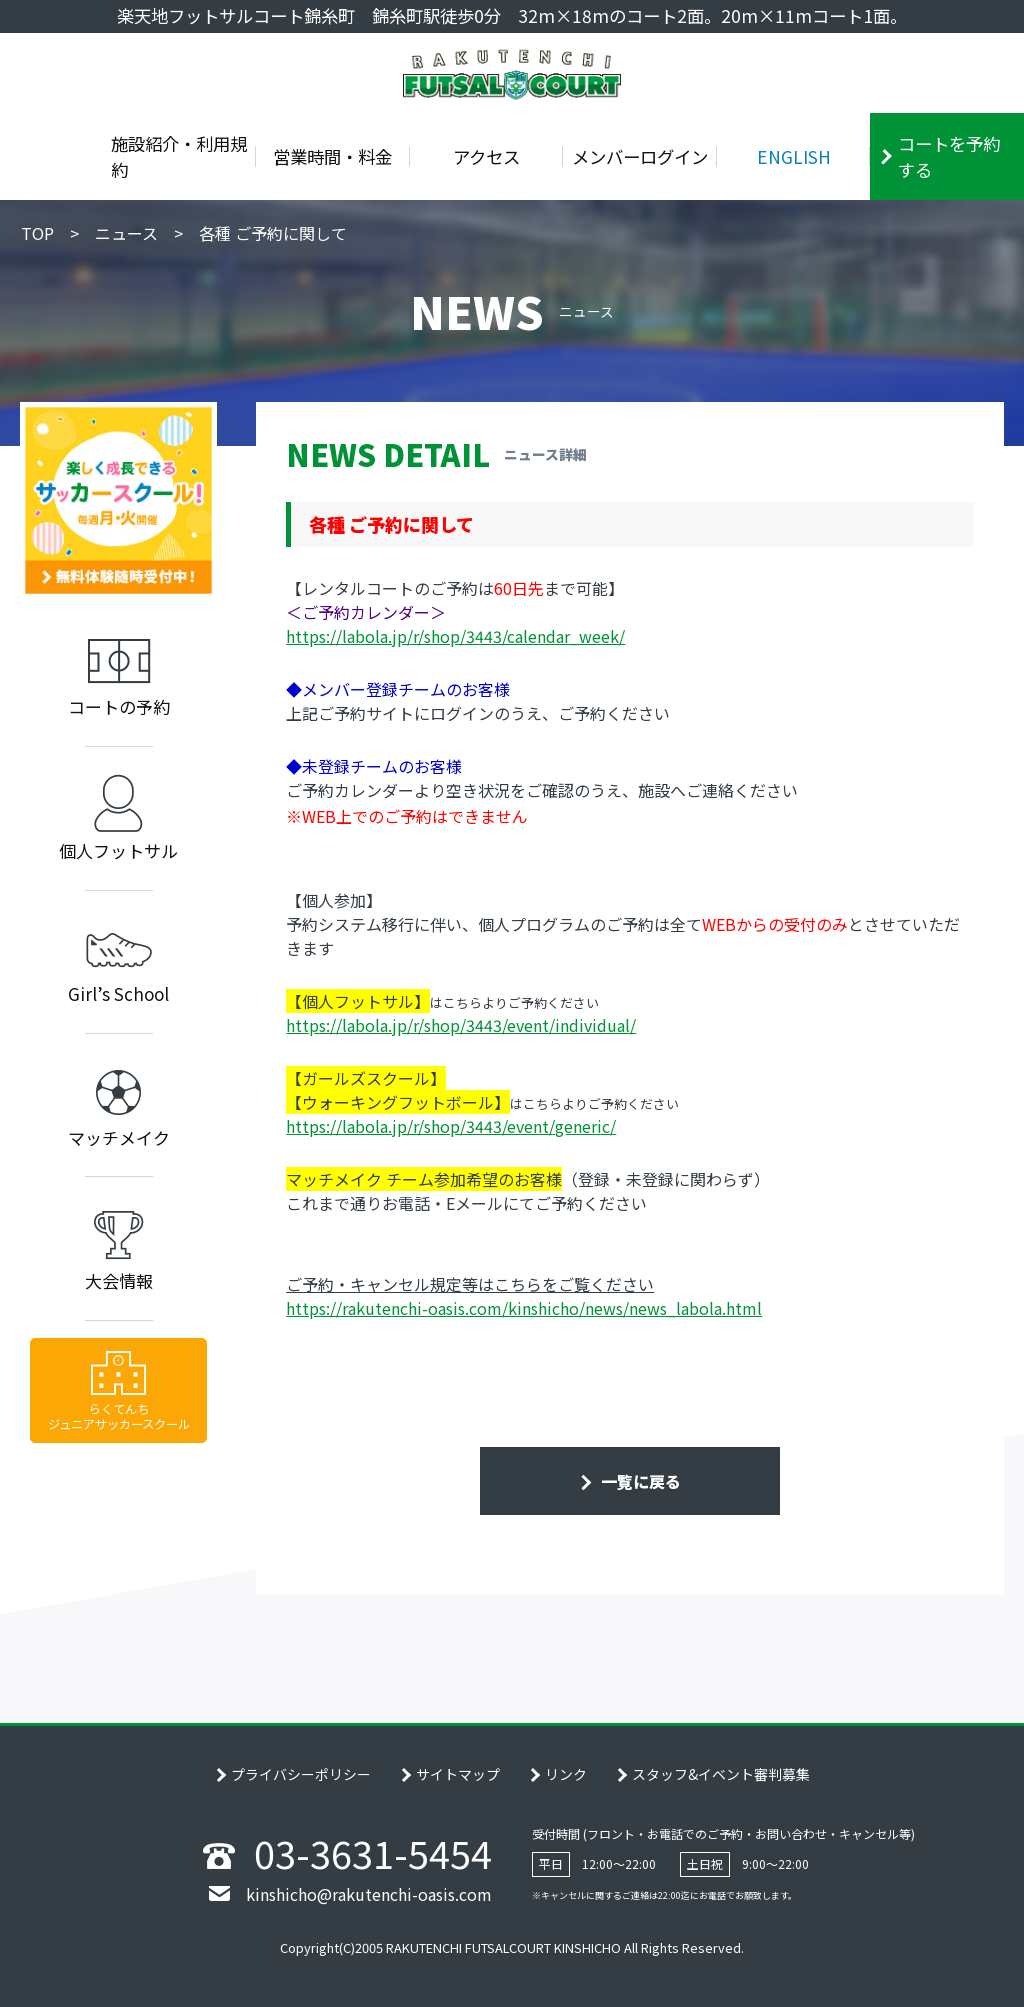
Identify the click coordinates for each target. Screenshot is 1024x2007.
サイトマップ (458, 1774)
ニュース (126, 233)
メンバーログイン (640, 156)
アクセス (486, 156)
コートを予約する (949, 156)
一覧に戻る (639, 1481)
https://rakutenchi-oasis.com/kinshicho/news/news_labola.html (524, 1308)
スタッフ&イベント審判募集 (721, 1774)
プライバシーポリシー (301, 1774)
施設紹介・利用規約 (179, 156)
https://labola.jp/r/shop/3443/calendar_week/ (455, 636)
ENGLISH (794, 156)
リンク (566, 1774)
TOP (37, 233)
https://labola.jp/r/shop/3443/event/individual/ (461, 1025)
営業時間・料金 (332, 156)
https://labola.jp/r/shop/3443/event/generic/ (451, 1126)
